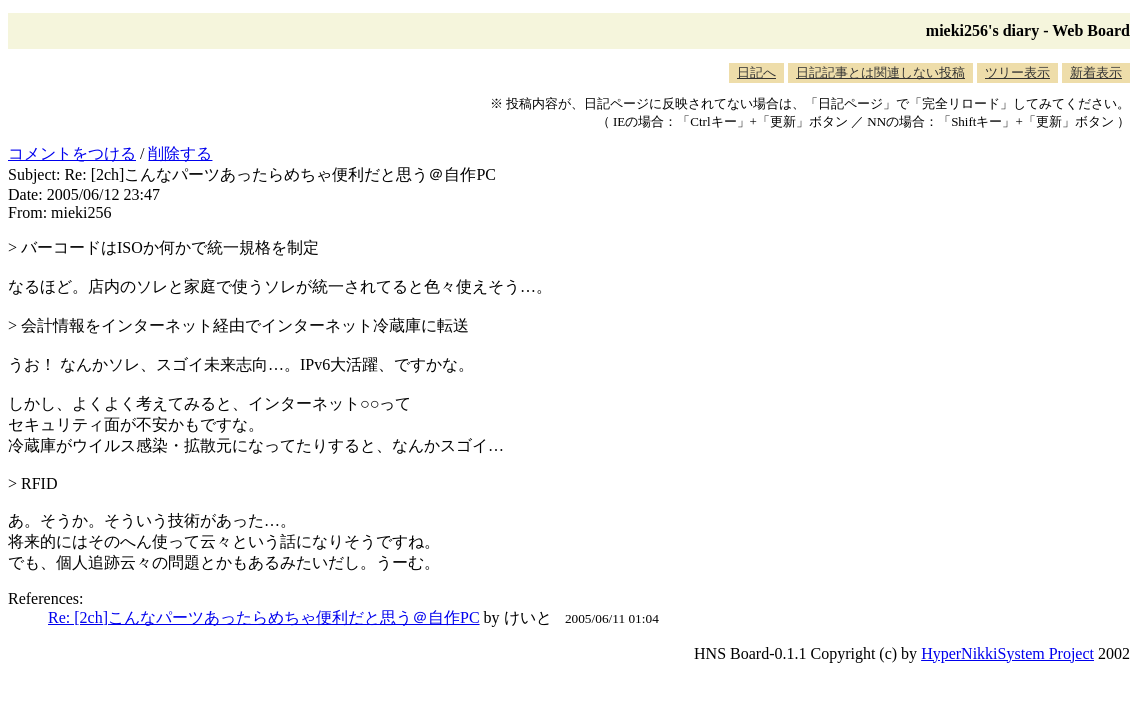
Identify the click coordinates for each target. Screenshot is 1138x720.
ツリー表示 (1017, 72)
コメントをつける (72, 153)
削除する (180, 153)
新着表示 (1096, 72)
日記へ (756, 72)
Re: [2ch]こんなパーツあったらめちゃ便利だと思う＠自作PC (264, 617)
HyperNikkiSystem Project (1007, 653)
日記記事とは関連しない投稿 (880, 72)
